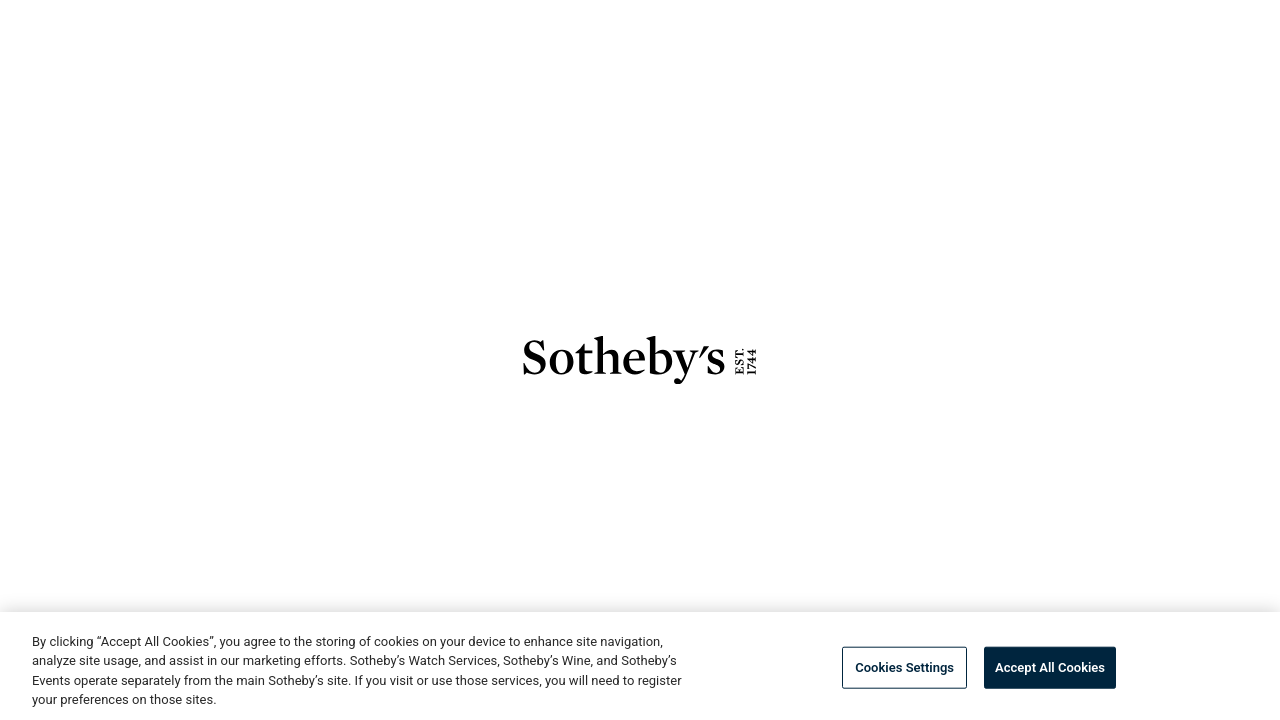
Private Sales (541, 81)
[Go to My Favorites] (1179, 80)
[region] (640, 666)
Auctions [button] (274, 81)
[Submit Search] (1122, 80)
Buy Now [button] (400, 81)
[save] (790, 513)
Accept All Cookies (1050, 667)
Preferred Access (499, 19)
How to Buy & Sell (1032, 19)
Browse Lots (513, 512)
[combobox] (1007, 80)
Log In (359, 19)
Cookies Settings (904, 667)
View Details (664, 512)
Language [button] (1186, 19)
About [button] (641, 19)
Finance (759, 81)
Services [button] (879, 19)
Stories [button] (755, 19)
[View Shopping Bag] (1233, 80)
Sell (662, 81)
